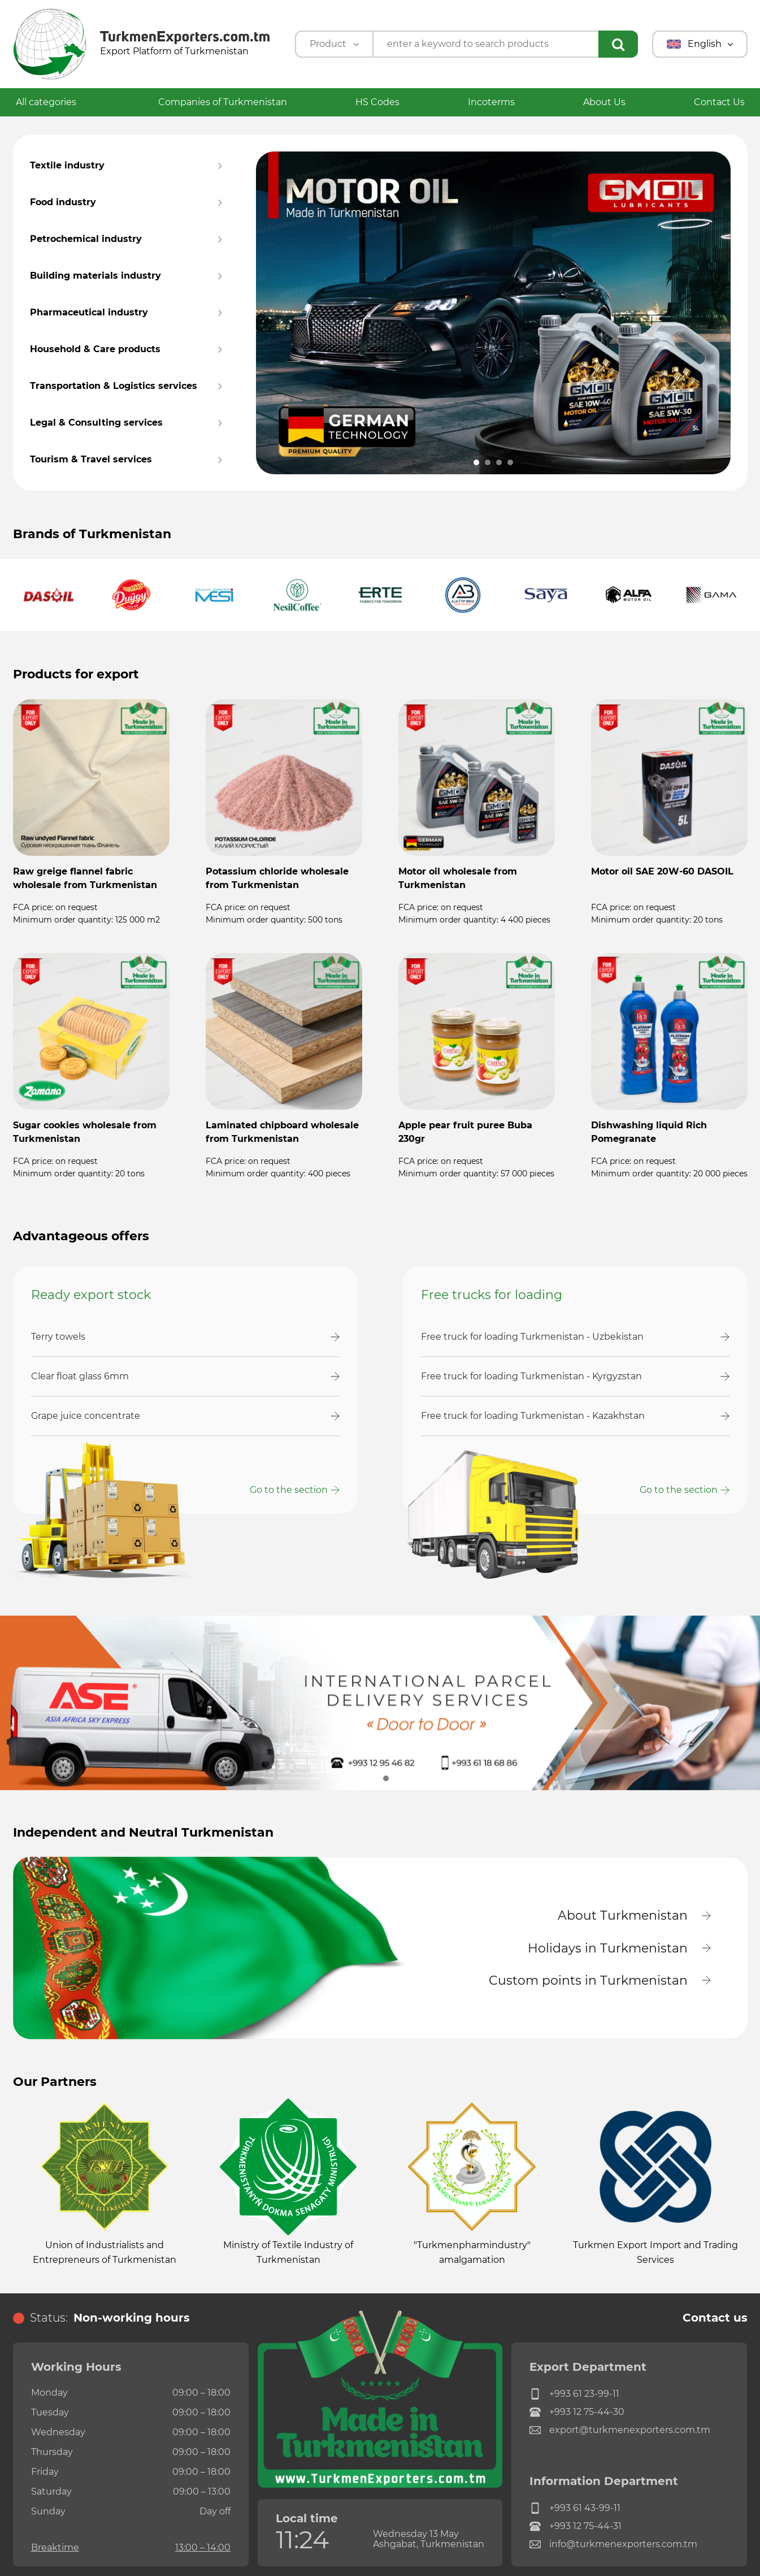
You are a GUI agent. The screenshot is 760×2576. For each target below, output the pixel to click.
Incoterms (491, 102)
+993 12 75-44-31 (575, 2526)
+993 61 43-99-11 (574, 2508)
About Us (604, 102)
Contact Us (719, 102)
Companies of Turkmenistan (222, 102)
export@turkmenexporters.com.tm (619, 2430)
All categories (53, 102)
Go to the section (289, 1489)
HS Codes (377, 102)
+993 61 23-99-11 (574, 2394)
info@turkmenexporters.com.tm (613, 2545)
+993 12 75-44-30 (576, 2412)
